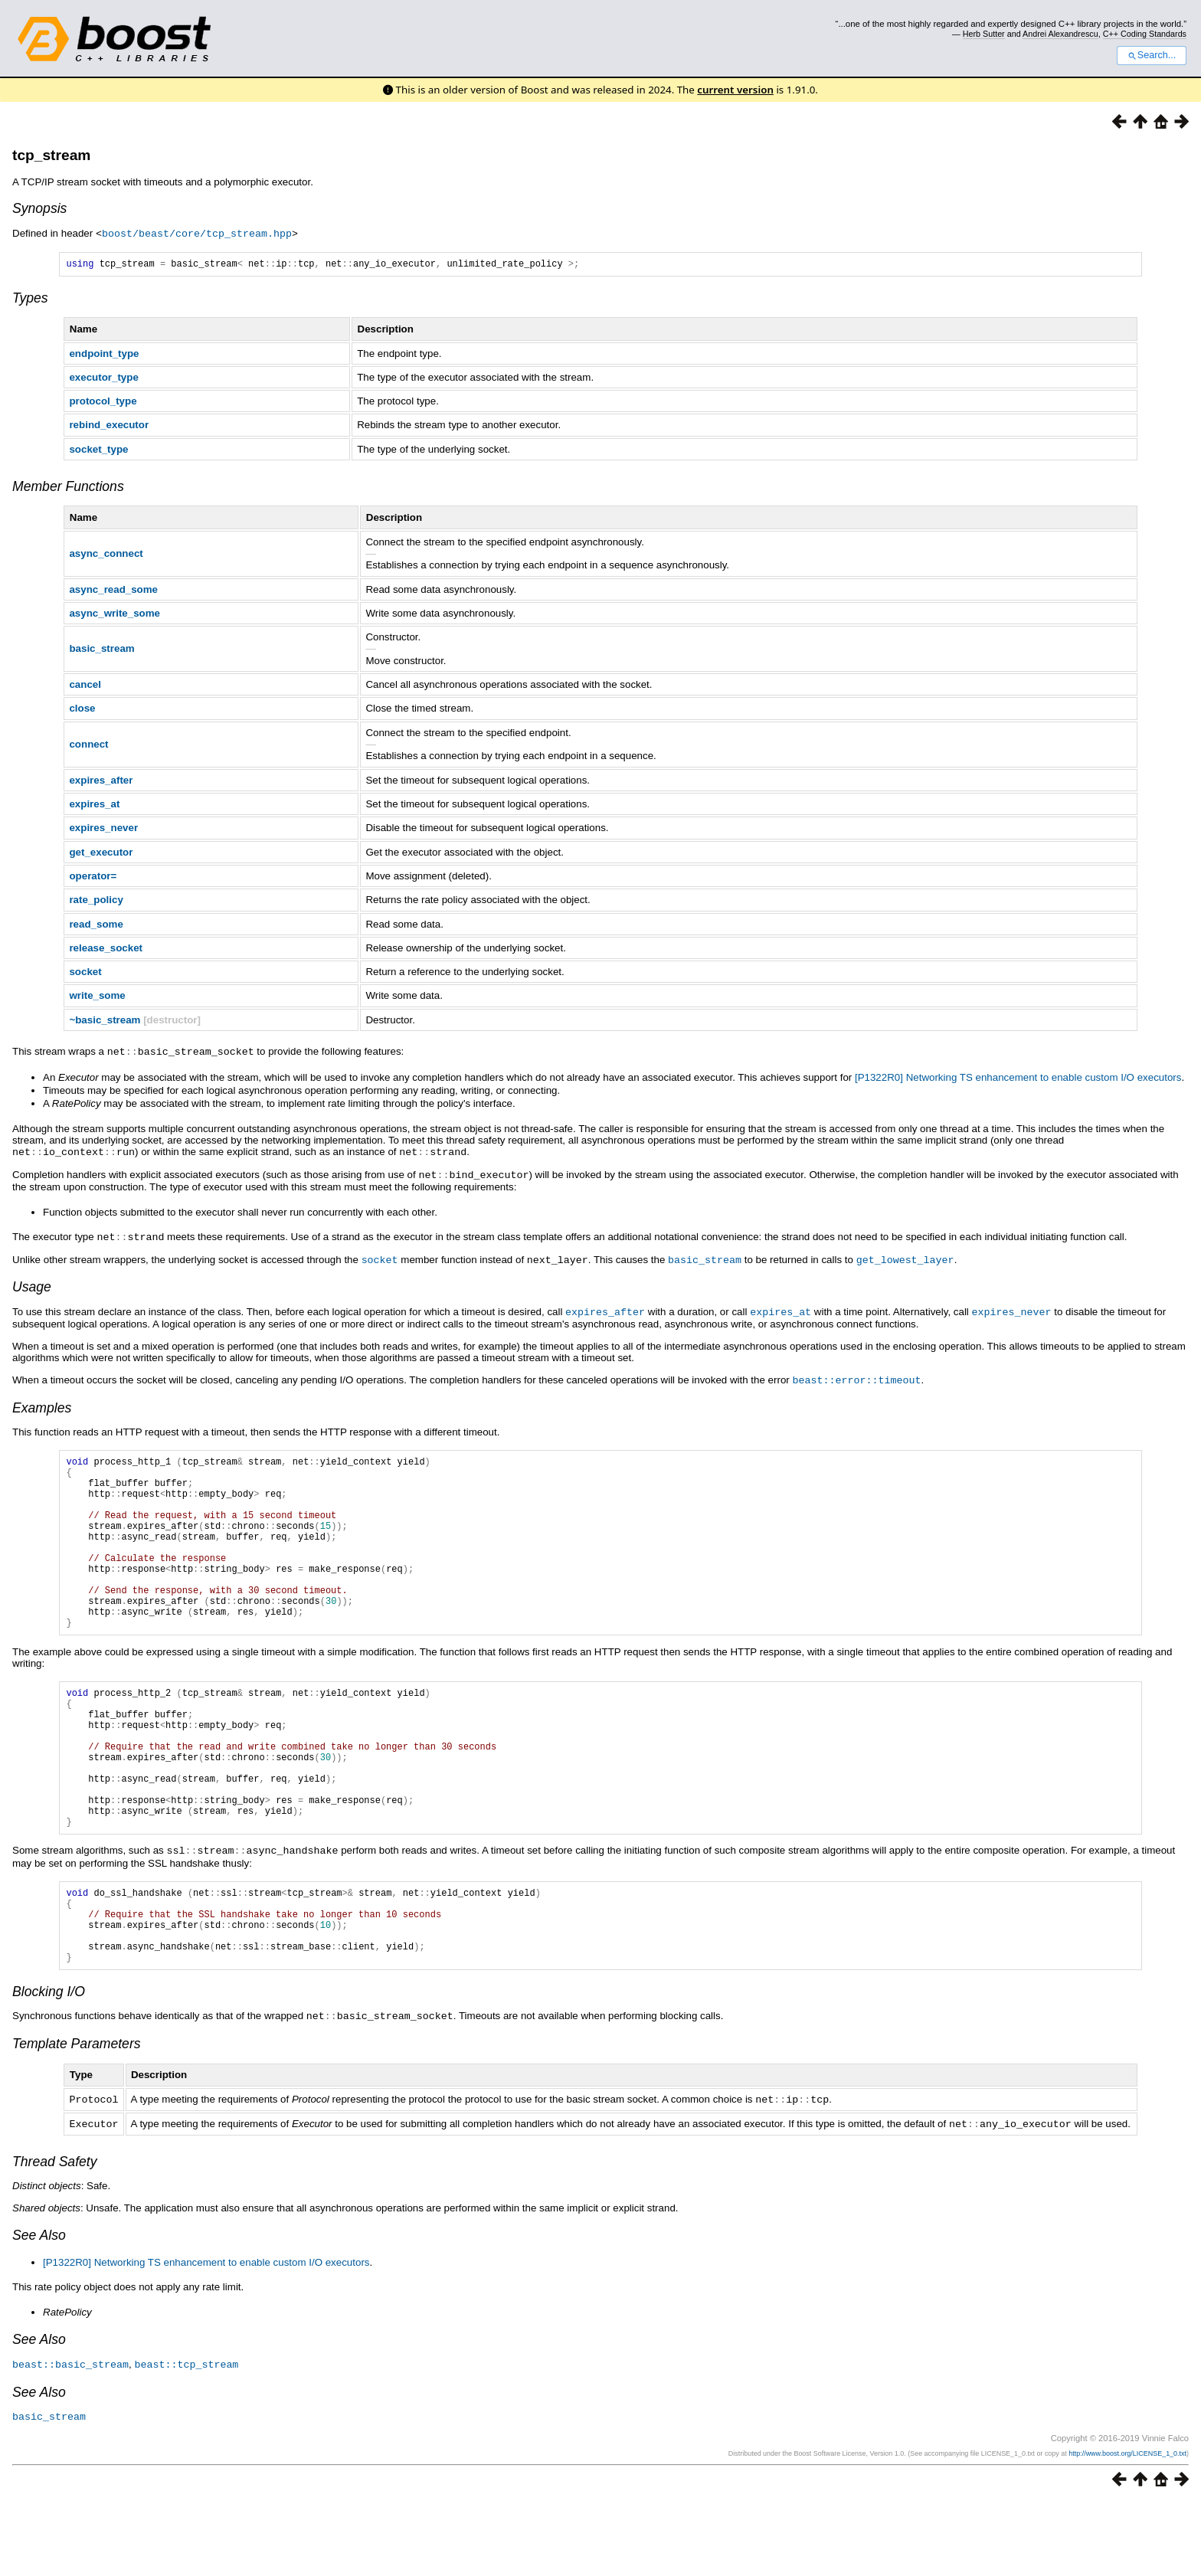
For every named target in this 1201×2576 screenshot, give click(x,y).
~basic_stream (104, 1021)
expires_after (101, 781)
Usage (31, 1284)
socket (85, 973)
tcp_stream (51, 155)
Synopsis (39, 208)
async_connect (105, 555)
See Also (39, 2311)
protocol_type (102, 402)
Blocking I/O (48, 2069)
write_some (97, 997)
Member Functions (68, 488)
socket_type (98, 451)
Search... (1151, 55)
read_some (96, 925)
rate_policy (96, 901)
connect (88, 745)
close (82, 709)
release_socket (105, 949)
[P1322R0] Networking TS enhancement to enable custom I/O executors (1018, 1078)
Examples (41, 1404)
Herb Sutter (984, 33)
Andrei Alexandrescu (1060, 33)
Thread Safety (54, 2237)
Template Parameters (76, 2121)
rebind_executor (109, 426)
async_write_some (114, 614)
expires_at (94, 805)
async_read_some (113, 591)
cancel (85, 686)
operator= (92, 877)
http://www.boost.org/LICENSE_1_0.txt (1127, 2528)
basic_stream (101, 650)
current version (735, 90)
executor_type (103, 379)
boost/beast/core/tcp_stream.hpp (197, 233)
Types (30, 299)
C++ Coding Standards (1144, 33)
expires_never (103, 829)
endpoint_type (104, 355)
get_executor (101, 853)
